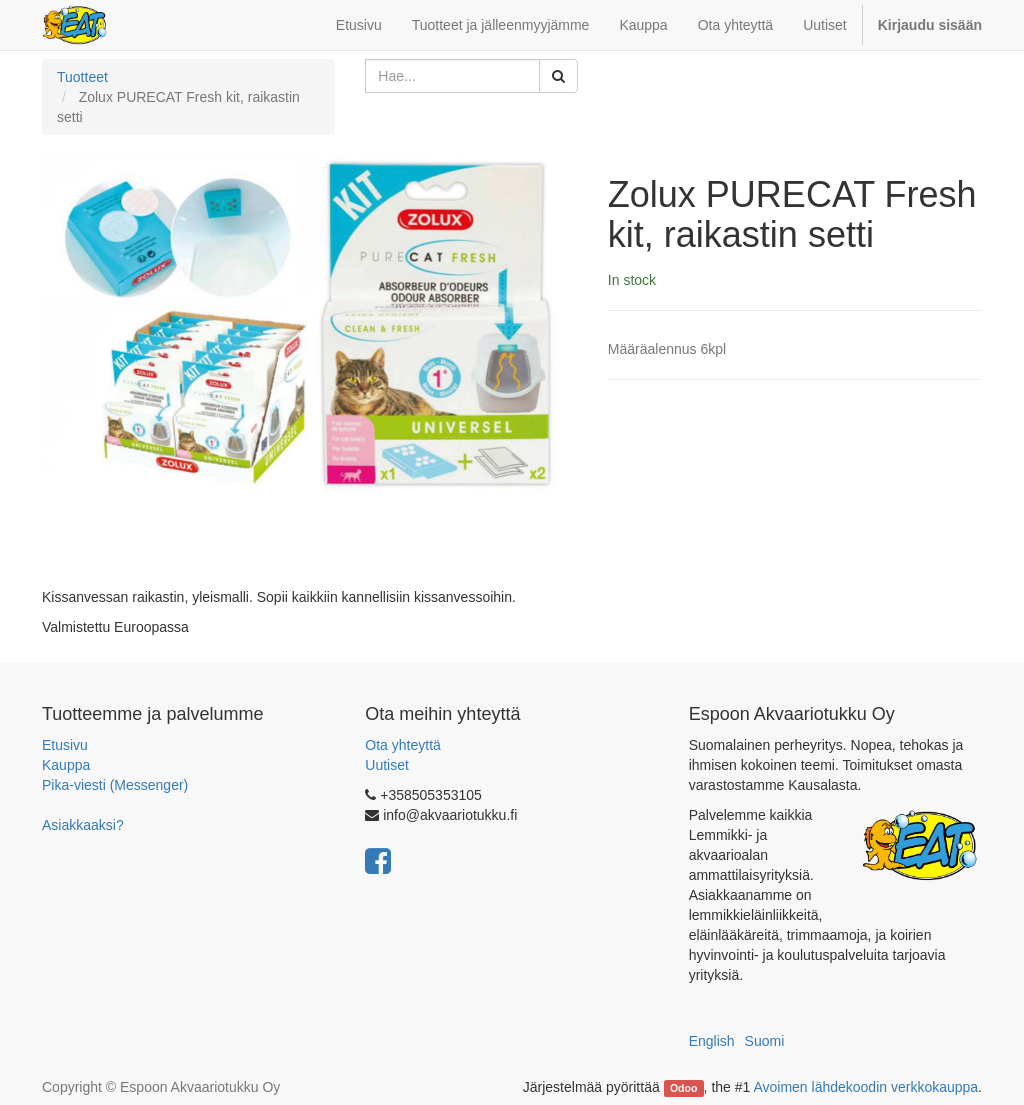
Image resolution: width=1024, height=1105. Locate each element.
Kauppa (66, 765)
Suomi (765, 1041)
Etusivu (65, 745)
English (712, 1041)
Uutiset (387, 765)
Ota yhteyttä (402, 745)
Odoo (683, 1088)
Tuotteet (82, 77)
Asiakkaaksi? (83, 825)
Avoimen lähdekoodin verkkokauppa (865, 1087)
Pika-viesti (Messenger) (115, 785)
